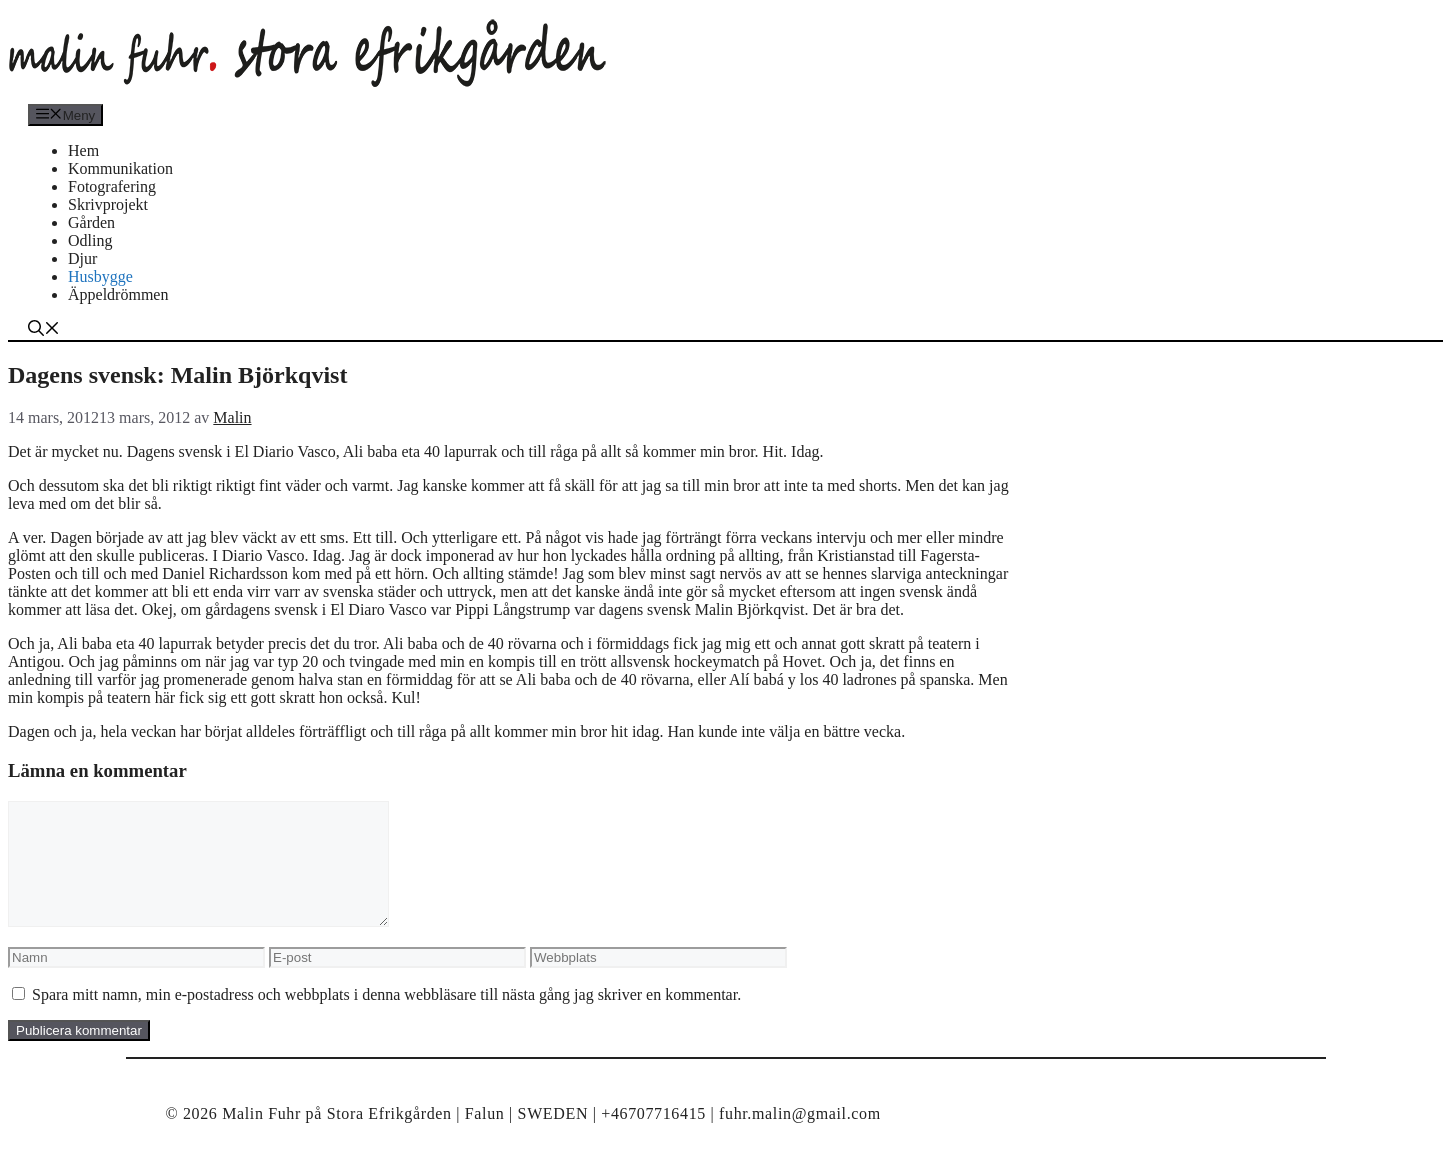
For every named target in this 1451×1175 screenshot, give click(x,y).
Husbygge (100, 276)
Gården (91, 222)
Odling (90, 240)
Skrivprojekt (108, 204)
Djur (82, 258)
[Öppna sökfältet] (44, 330)
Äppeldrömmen (118, 294)
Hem (83, 150)
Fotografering (112, 186)
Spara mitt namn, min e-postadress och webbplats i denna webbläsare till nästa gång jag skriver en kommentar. (386, 1018)
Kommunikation (120, 168)
